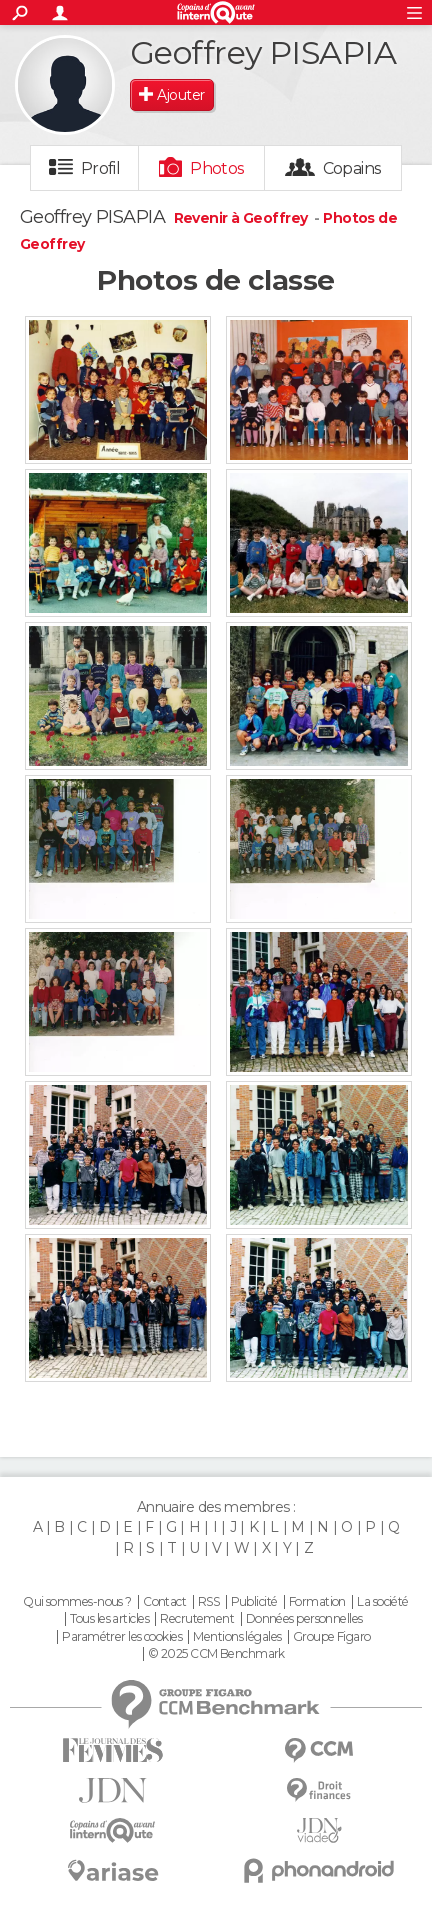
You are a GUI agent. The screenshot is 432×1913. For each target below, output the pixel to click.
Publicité (254, 1602)
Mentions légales (237, 1637)
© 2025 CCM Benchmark (216, 1654)
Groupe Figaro (332, 1637)
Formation (317, 1602)
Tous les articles (109, 1619)
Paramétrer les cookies (122, 1637)
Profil (101, 168)
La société (382, 1602)
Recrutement (197, 1619)
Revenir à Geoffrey (242, 218)
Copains (352, 168)
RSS (208, 1602)
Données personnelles (304, 1619)
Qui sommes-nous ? (77, 1602)
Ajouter (180, 95)
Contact (164, 1602)
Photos (217, 168)
